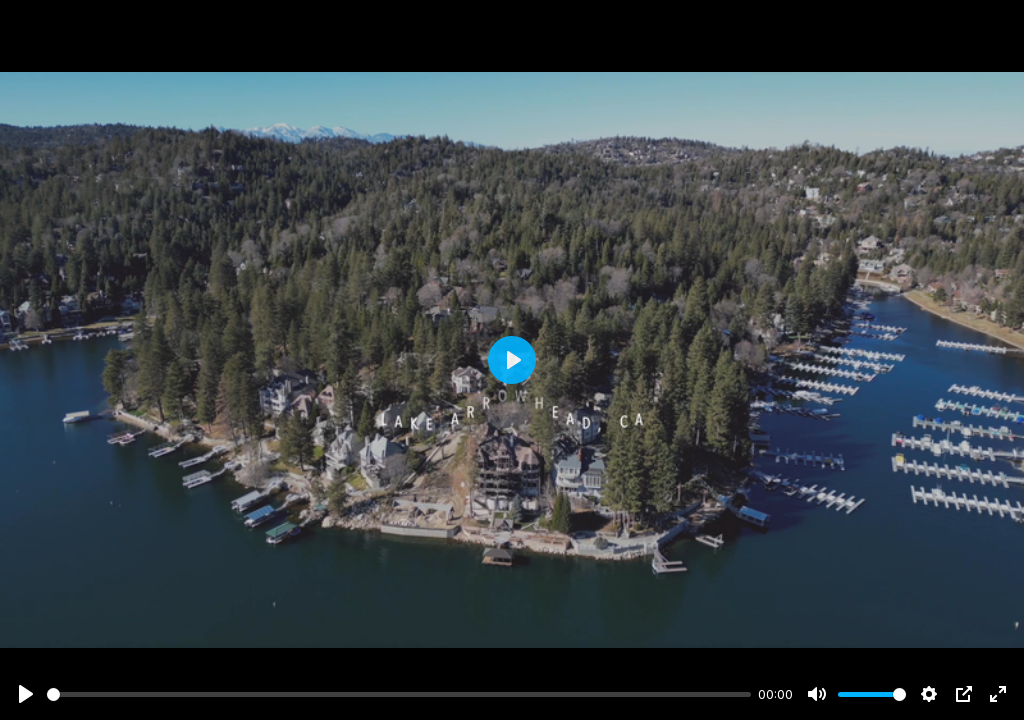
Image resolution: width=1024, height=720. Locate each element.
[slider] (399, 694)
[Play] (26, 694)
